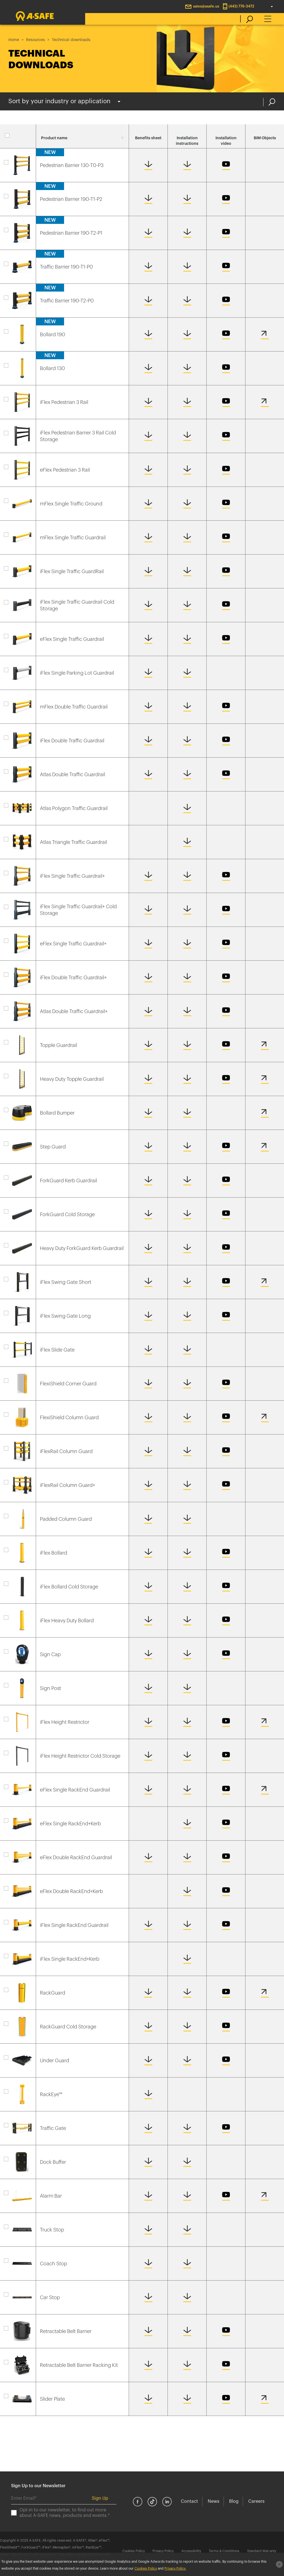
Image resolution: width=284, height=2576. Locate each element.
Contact (189, 2501)
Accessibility (191, 2551)
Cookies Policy (133, 2551)
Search (272, 102)
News (213, 2501)
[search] (246, 18)
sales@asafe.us (206, 6)
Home (13, 40)
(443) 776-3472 (241, 6)
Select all (18, 138)
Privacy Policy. (175, 2568)
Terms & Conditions (224, 2551)
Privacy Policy (163, 2551)
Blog (234, 2501)
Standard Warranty (261, 2551)
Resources (35, 40)
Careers (256, 2501)
